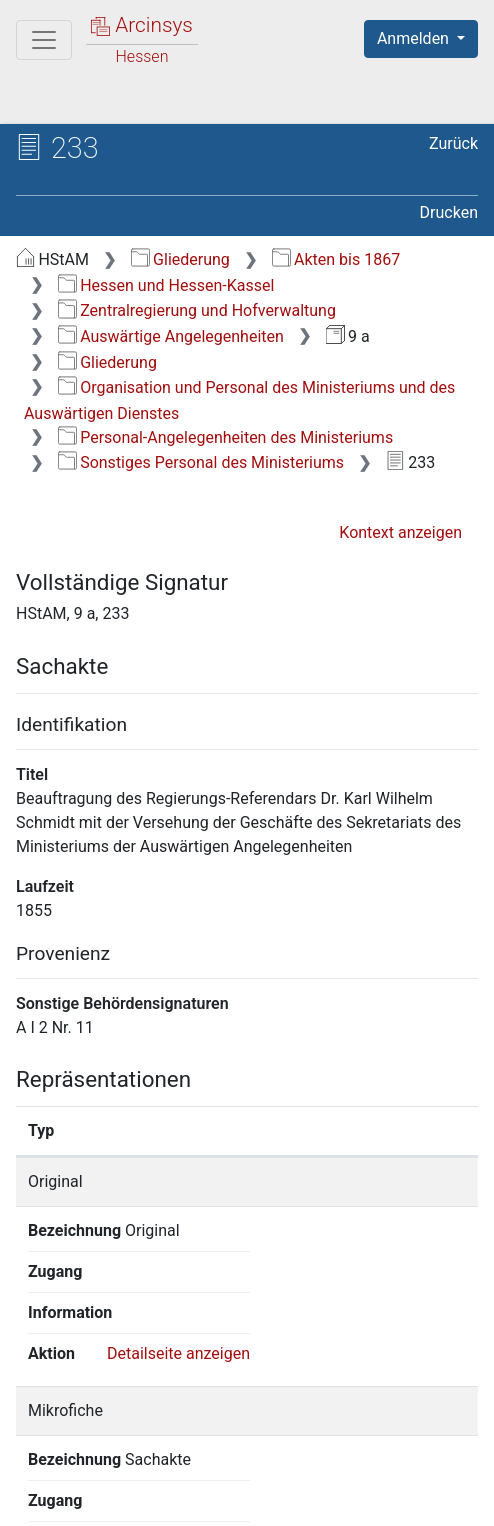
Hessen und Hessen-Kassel (166, 285)
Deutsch (120, 1439)
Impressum (268, 1499)
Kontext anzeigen (400, 532)
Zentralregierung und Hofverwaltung (197, 310)
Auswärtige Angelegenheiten (171, 336)
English (46, 1439)
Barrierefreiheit (120, 1499)
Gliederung (180, 259)
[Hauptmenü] (44, 40)
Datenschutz (265, 1478)
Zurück (453, 143)
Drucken (449, 212)
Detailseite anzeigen (178, 1230)
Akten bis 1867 (336, 259)
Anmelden (415, 38)
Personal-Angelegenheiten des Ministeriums (225, 437)
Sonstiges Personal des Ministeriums (201, 462)
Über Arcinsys (116, 1478)
